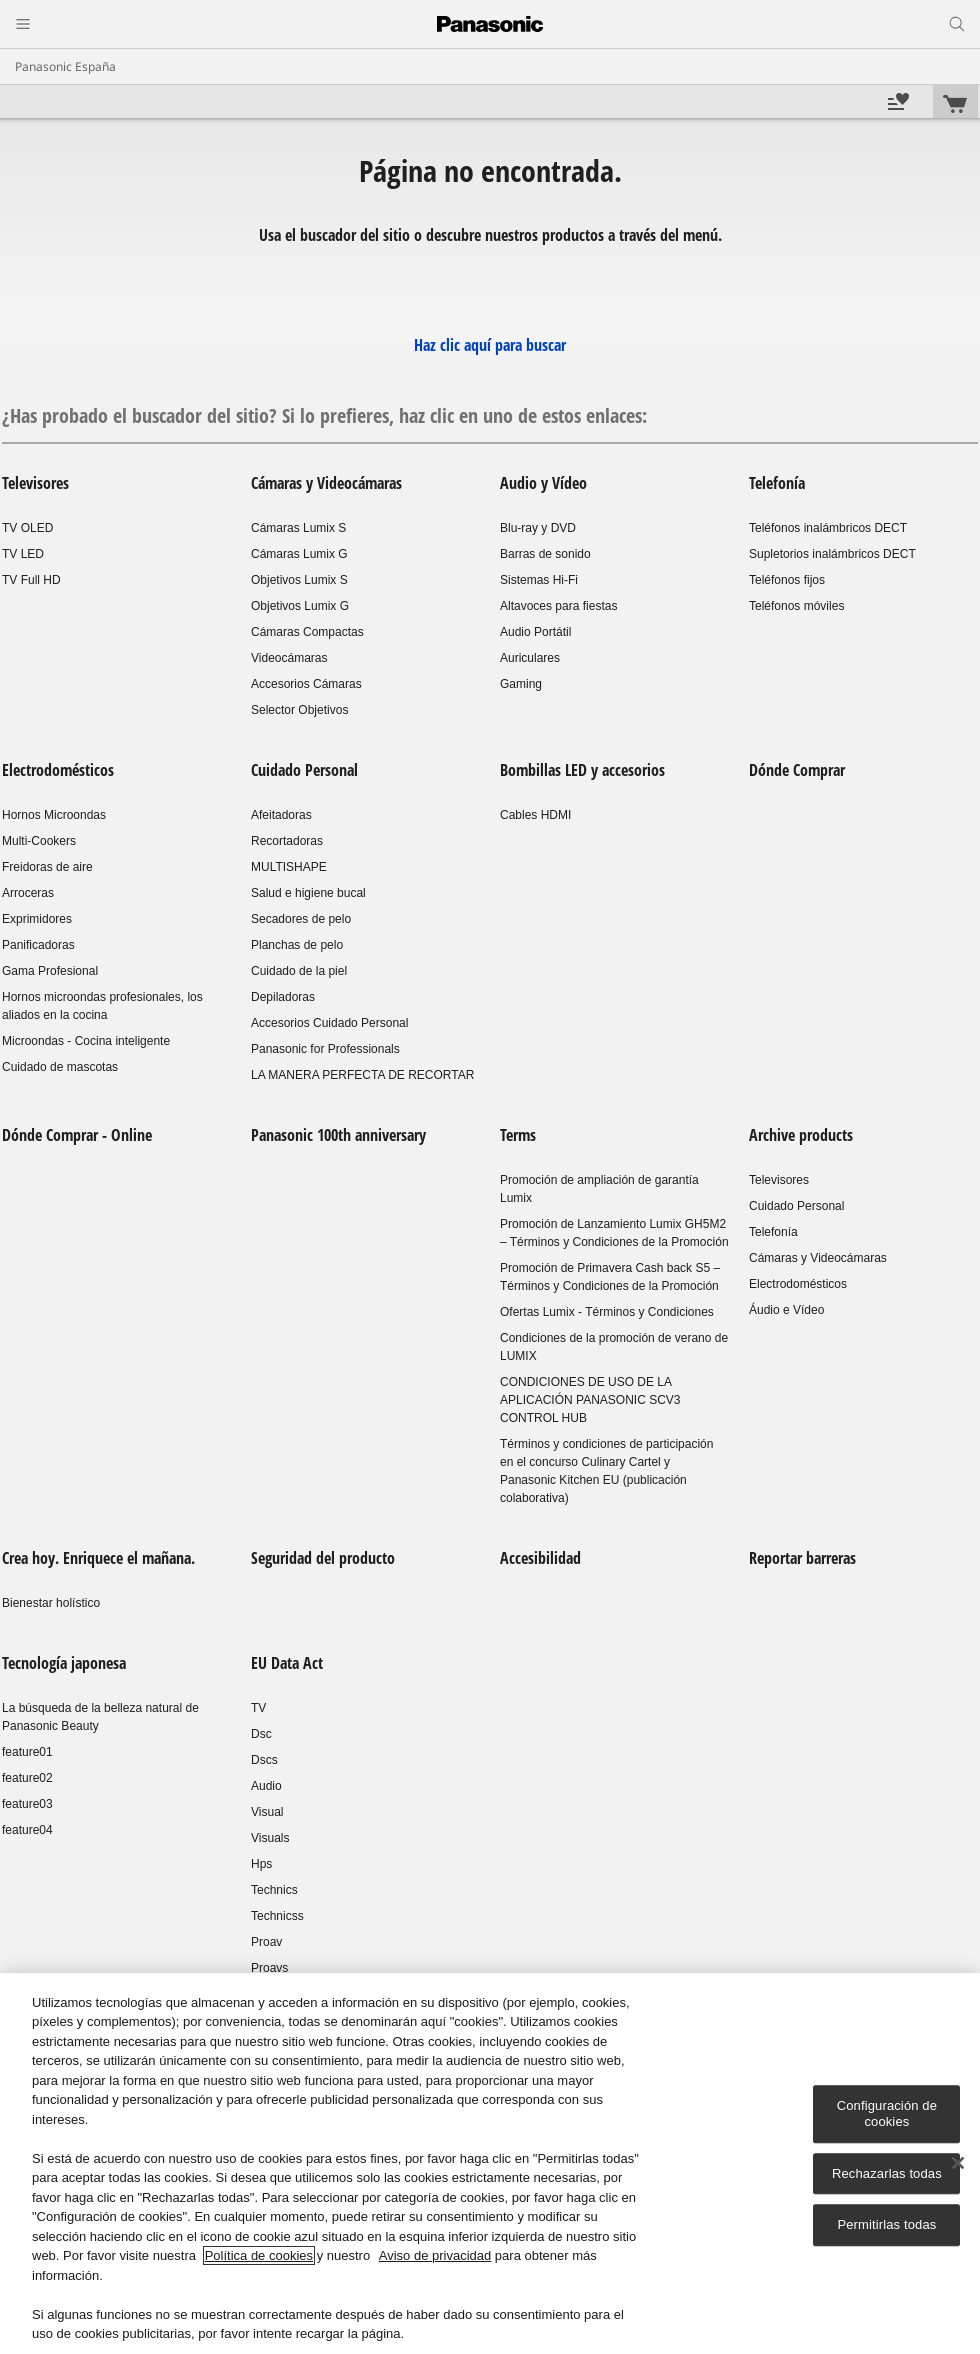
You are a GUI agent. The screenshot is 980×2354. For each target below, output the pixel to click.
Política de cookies (259, 2256)
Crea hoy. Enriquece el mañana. (98, 1558)
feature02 (27, 1778)
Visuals (270, 1838)
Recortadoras (287, 841)
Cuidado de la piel (299, 971)
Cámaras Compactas (307, 632)
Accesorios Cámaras (306, 684)
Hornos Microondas (54, 815)
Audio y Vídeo (543, 483)
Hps (261, 1864)
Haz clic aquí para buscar (490, 345)
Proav (266, 1942)
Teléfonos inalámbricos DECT (828, 528)
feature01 (27, 1752)
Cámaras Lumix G (299, 554)
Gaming (521, 684)
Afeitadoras (281, 815)
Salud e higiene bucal (308, 893)
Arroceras (28, 893)
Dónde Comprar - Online (77, 1135)
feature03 (27, 1804)
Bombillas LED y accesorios (582, 770)
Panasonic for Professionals (325, 1049)
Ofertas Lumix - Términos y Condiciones (607, 1312)
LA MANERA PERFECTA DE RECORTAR (362, 1075)
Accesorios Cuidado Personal (329, 1023)
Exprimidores (37, 919)
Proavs (269, 1968)
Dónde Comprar (797, 770)
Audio (266, 1786)
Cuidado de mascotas (60, 1067)
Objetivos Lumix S (299, 580)
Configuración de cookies (887, 2114)
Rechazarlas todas (887, 2173)
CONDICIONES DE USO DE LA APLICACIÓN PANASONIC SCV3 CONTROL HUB (590, 1400)
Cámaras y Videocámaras (326, 483)
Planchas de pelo (297, 945)
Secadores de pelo (301, 919)
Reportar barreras (802, 1558)
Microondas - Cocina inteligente (86, 1041)
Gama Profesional (50, 971)
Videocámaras (289, 658)
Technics (274, 1890)
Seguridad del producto (323, 1558)
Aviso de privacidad (435, 2256)
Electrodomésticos (58, 770)
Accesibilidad (540, 1558)
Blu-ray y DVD (538, 528)
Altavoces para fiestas (558, 606)
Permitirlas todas (886, 2225)
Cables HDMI (535, 815)
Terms (518, 1135)
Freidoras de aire (47, 867)
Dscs (264, 1760)
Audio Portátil (535, 632)
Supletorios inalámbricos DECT (832, 554)
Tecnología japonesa (64, 1663)
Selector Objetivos (299, 710)
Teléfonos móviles (796, 606)
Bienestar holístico (51, 1603)
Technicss (277, 1916)
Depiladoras (283, 997)
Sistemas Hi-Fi (539, 580)
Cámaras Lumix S (298, 528)
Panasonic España (65, 66)
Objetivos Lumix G (300, 606)
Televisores (35, 483)
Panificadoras (38, 945)
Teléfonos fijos (787, 580)
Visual (267, 1812)
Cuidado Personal (304, 770)
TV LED (23, 554)
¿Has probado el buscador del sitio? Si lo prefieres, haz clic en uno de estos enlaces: (324, 415)
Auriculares (530, 658)
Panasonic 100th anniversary (338, 1135)
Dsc (261, 1734)
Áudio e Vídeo (786, 1310)
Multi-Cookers (39, 841)
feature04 (27, 1830)
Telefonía (777, 483)
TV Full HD (31, 580)
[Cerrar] (958, 2164)
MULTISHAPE (289, 867)
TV (258, 1708)
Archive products (801, 1135)
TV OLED (27, 528)
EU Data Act (287, 1663)
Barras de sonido (545, 554)
